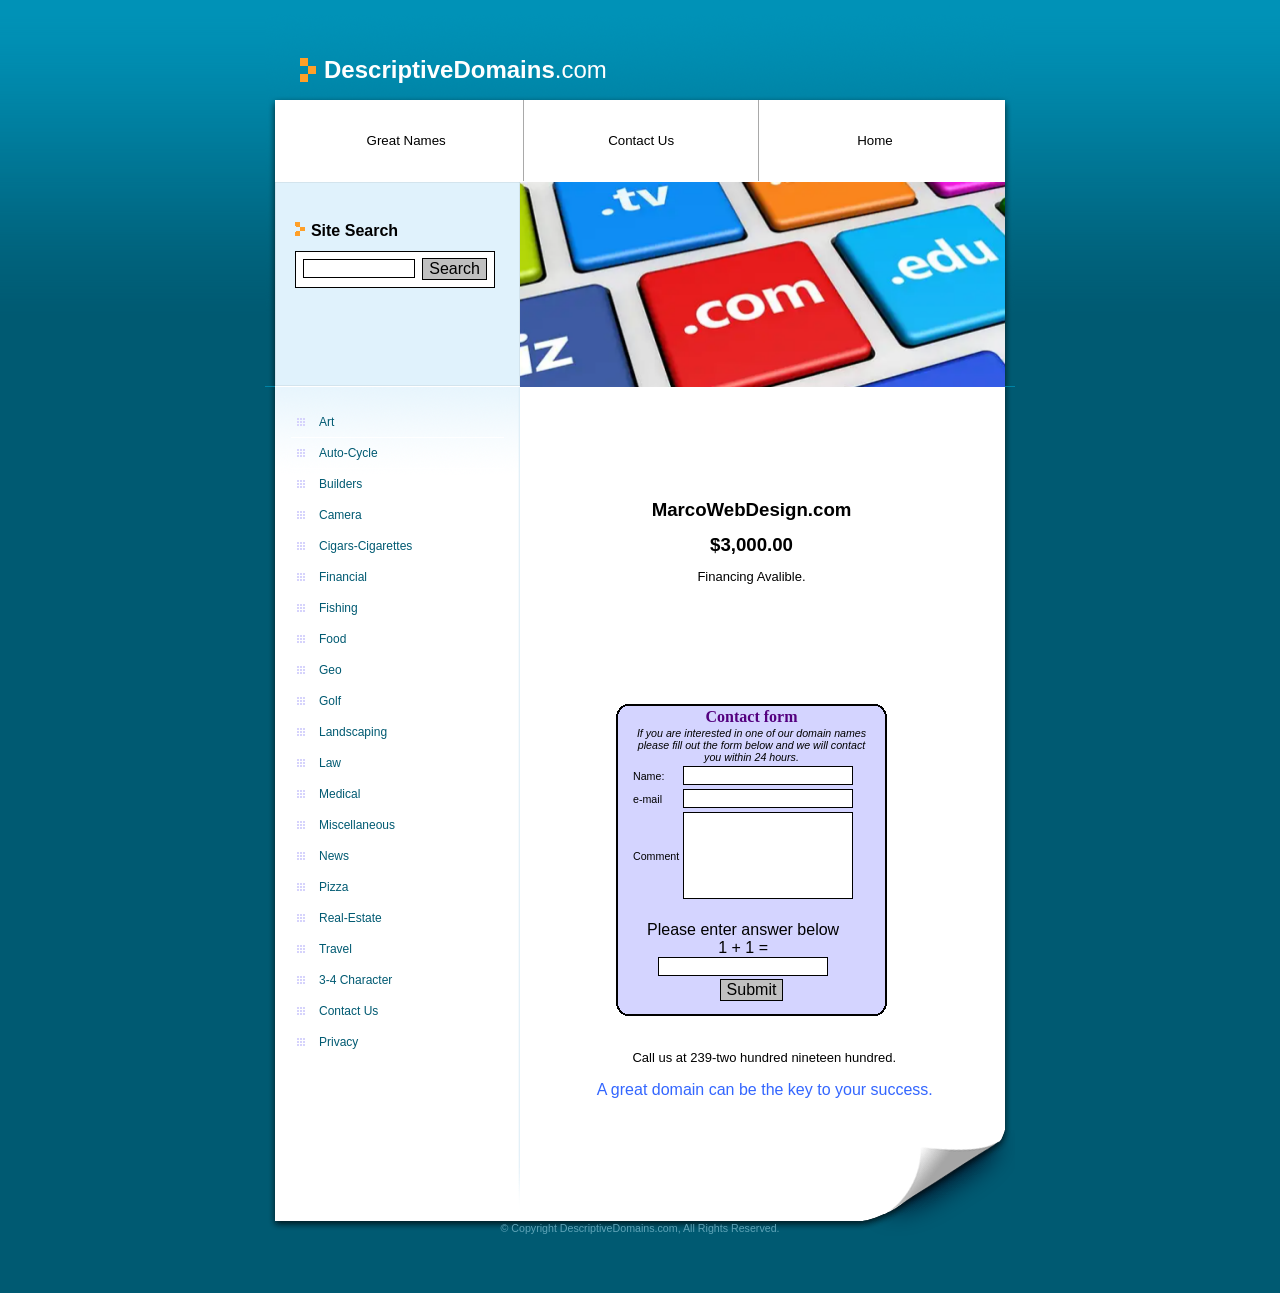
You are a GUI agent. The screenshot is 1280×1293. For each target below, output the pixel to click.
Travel (335, 949)
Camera (340, 515)
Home (875, 140)
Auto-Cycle (348, 453)
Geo (330, 670)
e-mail (647, 799)
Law (330, 763)
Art (326, 422)
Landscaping (353, 732)
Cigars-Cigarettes (365, 546)
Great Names (406, 140)
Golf (330, 701)
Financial (343, 577)
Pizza (333, 887)
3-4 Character (355, 980)
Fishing (338, 608)
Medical (339, 794)
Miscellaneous (357, 825)
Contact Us (641, 140)
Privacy (338, 1042)
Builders (340, 484)
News (334, 856)
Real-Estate (350, 918)
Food (332, 639)
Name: (648, 776)
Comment (656, 856)
